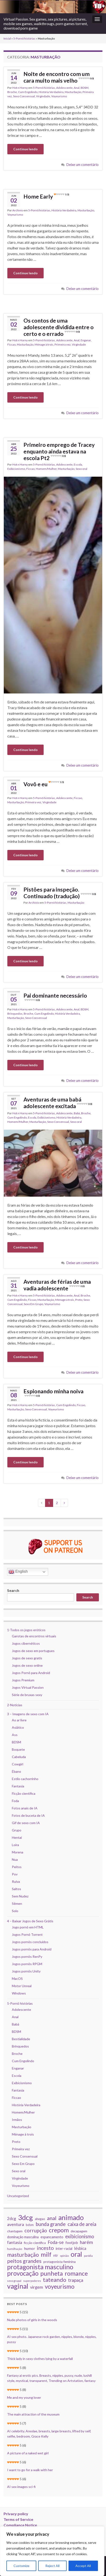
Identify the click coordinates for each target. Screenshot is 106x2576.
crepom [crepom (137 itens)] (59, 2230)
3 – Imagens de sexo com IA (28, 1714)
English (18, 1572)
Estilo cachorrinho (25, 1779)
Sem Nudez (20, 1896)
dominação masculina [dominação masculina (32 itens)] (23, 2237)
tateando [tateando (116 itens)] (54, 2279)
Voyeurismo (59, 96)
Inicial (7, 38)
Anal (76, 87)
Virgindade (43, 96)
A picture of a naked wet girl (28, 2453)
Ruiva (16, 1881)
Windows (19, 1993)
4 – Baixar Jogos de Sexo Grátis (30, 1921)
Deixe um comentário (82, 165)
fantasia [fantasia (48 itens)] (14, 2242)
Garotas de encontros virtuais (34, 1636)
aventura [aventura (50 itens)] (15, 2224)
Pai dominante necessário (55, 996)
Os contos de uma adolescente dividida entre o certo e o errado (58, 327)
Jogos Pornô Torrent (27, 1934)
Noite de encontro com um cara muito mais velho (58, 77)
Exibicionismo (16, 469)
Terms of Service (18, 2519)
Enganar (86, 340)
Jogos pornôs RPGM (27, 1964)
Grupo (16, 1830)
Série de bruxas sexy (27, 1695)
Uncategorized (18, 2196)
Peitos (17, 1867)
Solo (15, 1911)
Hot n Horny (20, 87)
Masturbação (73, 92)
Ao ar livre (19, 1720)
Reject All (52, 2566)
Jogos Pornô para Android (31, 1673)
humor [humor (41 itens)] (29, 2248)
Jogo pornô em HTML (28, 1927)
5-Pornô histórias (24, 38)
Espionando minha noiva (53, 1392)
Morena (17, 1852)
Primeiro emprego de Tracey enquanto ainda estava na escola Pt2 (59, 451)
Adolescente (64, 87)
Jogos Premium (23, 1680)
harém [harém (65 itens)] (86, 2242)
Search (13, 1590)
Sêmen (17, 1903)
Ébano (16, 1771)
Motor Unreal (22, 1986)
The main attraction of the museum (33, 2414)
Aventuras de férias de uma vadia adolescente (57, 1285)
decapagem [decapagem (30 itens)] (79, 2231)
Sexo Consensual (24, 96)
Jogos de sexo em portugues (33, 1651)
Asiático (18, 1727)
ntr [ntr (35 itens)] (55, 2255)
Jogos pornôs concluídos (30, 1942)
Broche (12, 92)
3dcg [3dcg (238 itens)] (25, 2217)
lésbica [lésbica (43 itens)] (80, 2248)
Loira (15, 1845)
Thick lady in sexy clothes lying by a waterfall (40, 2359)
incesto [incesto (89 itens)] (45, 2248)
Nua (15, 1859)
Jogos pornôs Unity (26, 1971)
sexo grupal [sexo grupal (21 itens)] (14, 2280)
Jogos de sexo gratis (27, 1658)
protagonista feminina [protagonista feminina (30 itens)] (59, 2262)
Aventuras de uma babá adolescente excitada (57, 1102)
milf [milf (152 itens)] (46, 2254)
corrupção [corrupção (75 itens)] (35, 2230)
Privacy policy (16, 2513)
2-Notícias (14, 1705)
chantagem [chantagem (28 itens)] (15, 2231)
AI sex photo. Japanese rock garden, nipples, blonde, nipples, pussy (52, 2339)
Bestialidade (21, 2039)
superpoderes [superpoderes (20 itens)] (32, 2280)
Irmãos (17, 2120)
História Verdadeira (51, 92)
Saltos (16, 1889)
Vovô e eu (43, 784)
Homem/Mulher (46, 469)
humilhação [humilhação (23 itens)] (14, 2249)
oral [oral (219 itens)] (76, 2254)
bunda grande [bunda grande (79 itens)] (51, 2224)
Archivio (17, 210)
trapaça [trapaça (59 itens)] (75, 2280)
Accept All (83, 2566)
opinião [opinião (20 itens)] (64, 2255)
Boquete (18, 1749)
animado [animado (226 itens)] (71, 2217)
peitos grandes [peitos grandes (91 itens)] (24, 2261)
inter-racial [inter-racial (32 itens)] (64, 2249)
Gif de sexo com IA (26, 1823)
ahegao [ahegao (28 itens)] (40, 2219)
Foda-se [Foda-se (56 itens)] (56, 2242)
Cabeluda (19, 1757)
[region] (52, 2551)
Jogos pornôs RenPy (27, 1956)
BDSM (84, 87)
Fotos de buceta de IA (28, 1815)
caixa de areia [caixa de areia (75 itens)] (82, 2224)
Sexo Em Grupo (33, 1304)
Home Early (46, 196)
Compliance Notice (20, 2525)
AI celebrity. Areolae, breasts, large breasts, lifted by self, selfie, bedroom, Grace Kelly (49, 2433)
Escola (78, 464)
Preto (78, 1299)
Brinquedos (15, 1013)
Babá (77, 1113)
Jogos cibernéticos (26, 1643)
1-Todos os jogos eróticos (26, 1630)
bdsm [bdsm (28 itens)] (30, 2225)
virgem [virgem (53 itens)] (36, 2287)
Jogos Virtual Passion (28, 1687)
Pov (15, 1874)
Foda (15, 1801)
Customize (21, 2566)
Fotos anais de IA (24, 1808)
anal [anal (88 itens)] (51, 2218)
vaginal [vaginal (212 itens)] (17, 2286)
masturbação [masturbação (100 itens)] (23, 2254)
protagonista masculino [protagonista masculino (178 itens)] (40, 2267)
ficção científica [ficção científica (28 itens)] (35, 2243)
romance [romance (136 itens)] (76, 2273)
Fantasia (18, 1786)
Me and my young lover (24, 2397)
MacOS (17, 1978)
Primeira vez (63, 344)
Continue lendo (25, 149)
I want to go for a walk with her (30, 2470)
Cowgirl (17, 1764)
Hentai (17, 1837)
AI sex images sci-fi (21, 2487)
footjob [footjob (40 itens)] (71, 2242)
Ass (15, 1735)
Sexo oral (81, 469)
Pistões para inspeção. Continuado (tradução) (59, 892)
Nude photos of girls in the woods (32, 2320)
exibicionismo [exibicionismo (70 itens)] (79, 2236)
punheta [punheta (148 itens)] (51, 2273)
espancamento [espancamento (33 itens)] (52, 2237)
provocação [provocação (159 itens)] (22, 2273)
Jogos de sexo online (27, 1665)
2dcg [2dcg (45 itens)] (11, 2218)
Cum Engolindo (27, 92)
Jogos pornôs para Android (31, 1949)
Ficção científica (23, 1793)
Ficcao (11, 344)
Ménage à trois (44, 344)
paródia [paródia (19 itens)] (88, 2255)
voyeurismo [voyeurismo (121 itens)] (59, 2286)
